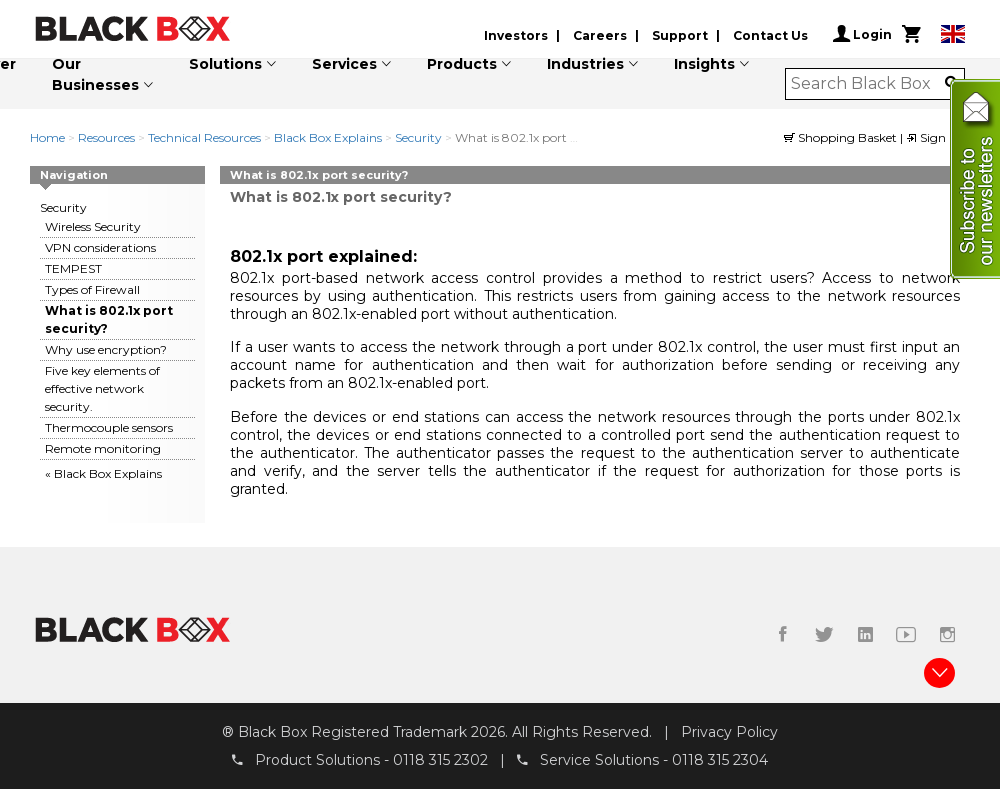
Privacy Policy (729, 732)
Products (462, 64)
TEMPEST (73, 268)
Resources (106, 137)
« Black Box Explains (103, 473)
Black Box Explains (328, 137)
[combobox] (868, 84)
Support (680, 35)
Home (47, 137)
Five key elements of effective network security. (102, 388)
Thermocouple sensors (109, 427)
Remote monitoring (103, 448)
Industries (585, 64)
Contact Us (770, 35)
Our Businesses (95, 74)
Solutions (225, 64)
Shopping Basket (842, 137)
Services (344, 64)
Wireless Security (93, 226)
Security (418, 137)
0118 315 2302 (440, 760)
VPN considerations (100, 247)
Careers (600, 35)
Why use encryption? (106, 349)
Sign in (933, 137)
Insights (704, 64)
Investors (516, 35)
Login (862, 34)
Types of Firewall (92, 289)
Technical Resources (204, 137)
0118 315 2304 (720, 760)
